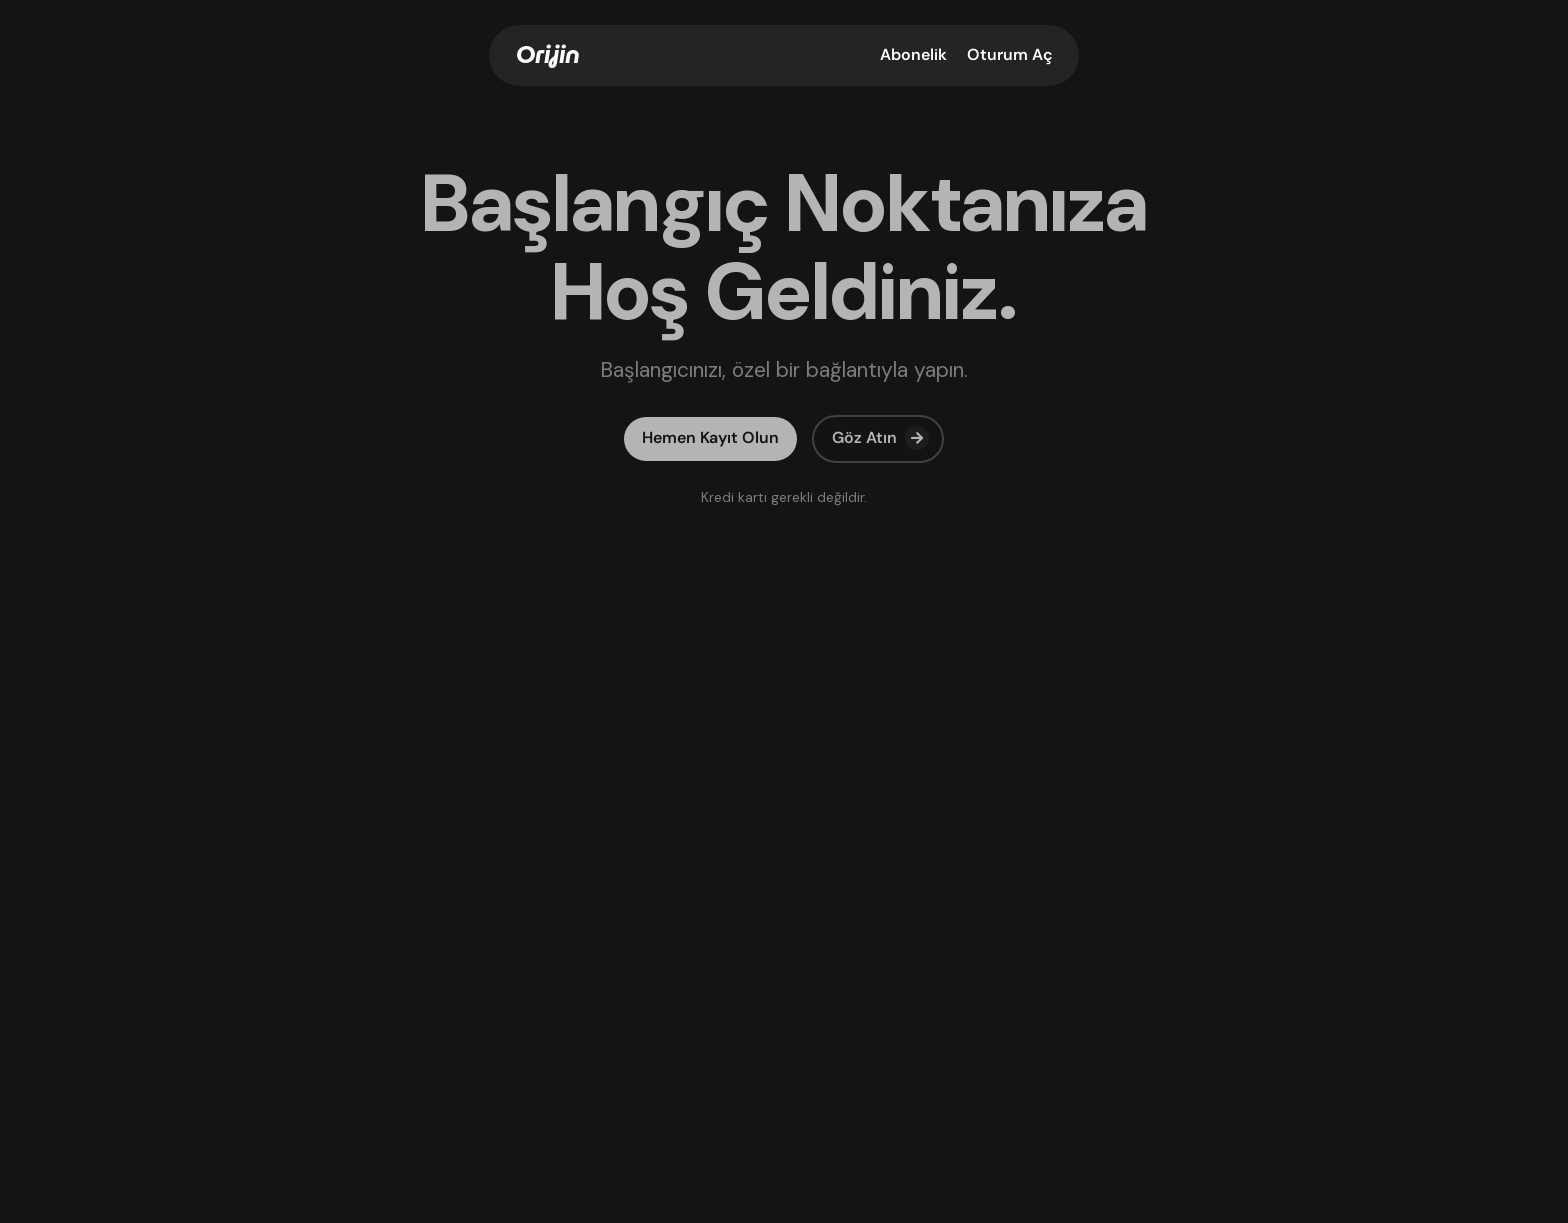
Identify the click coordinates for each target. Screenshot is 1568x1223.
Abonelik (913, 54)
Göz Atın (880, 438)
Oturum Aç (1010, 54)
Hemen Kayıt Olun (710, 437)
